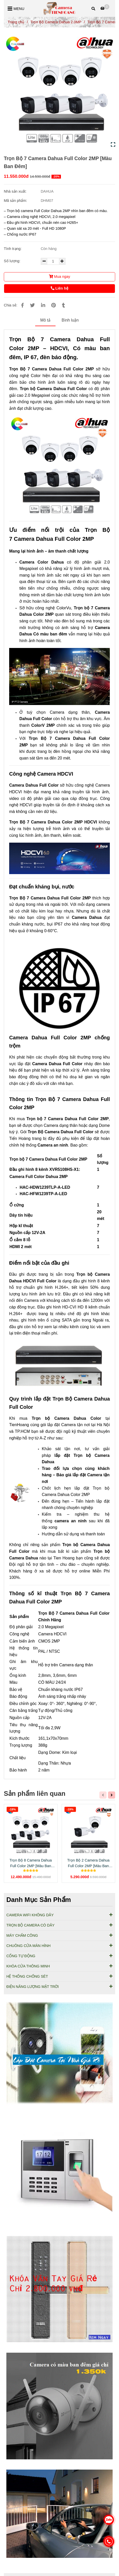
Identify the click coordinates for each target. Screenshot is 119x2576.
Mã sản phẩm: (16, 201)
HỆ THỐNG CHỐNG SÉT (59, 1976)
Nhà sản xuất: (16, 191)
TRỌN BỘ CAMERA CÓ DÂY (59, 1925)
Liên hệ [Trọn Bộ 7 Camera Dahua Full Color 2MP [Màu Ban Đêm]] (59, 288)
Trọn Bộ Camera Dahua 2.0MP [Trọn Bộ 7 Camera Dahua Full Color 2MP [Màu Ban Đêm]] (55, 22)
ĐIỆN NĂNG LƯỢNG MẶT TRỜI (59, 1986)
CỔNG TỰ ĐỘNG (59, 1955)
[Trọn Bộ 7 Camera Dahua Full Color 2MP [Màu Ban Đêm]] (59, 8)
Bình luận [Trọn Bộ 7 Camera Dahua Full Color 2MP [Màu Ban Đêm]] (70, 320)
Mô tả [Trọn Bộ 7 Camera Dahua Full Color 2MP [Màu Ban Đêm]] (45, 320)
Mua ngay (59, 276)
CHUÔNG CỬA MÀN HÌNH (59, 1945)
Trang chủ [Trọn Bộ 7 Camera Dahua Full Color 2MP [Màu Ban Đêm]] (16, 22)
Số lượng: (12, 261)
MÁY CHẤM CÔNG (59, 1935)
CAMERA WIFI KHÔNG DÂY (59, 1914)
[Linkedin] (43, 305)
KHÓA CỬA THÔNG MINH (59, 1966)
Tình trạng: (13, 249)
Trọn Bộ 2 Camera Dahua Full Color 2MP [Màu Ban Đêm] (88, 1863)
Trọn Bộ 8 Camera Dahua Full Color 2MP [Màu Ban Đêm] (30, 1863)
